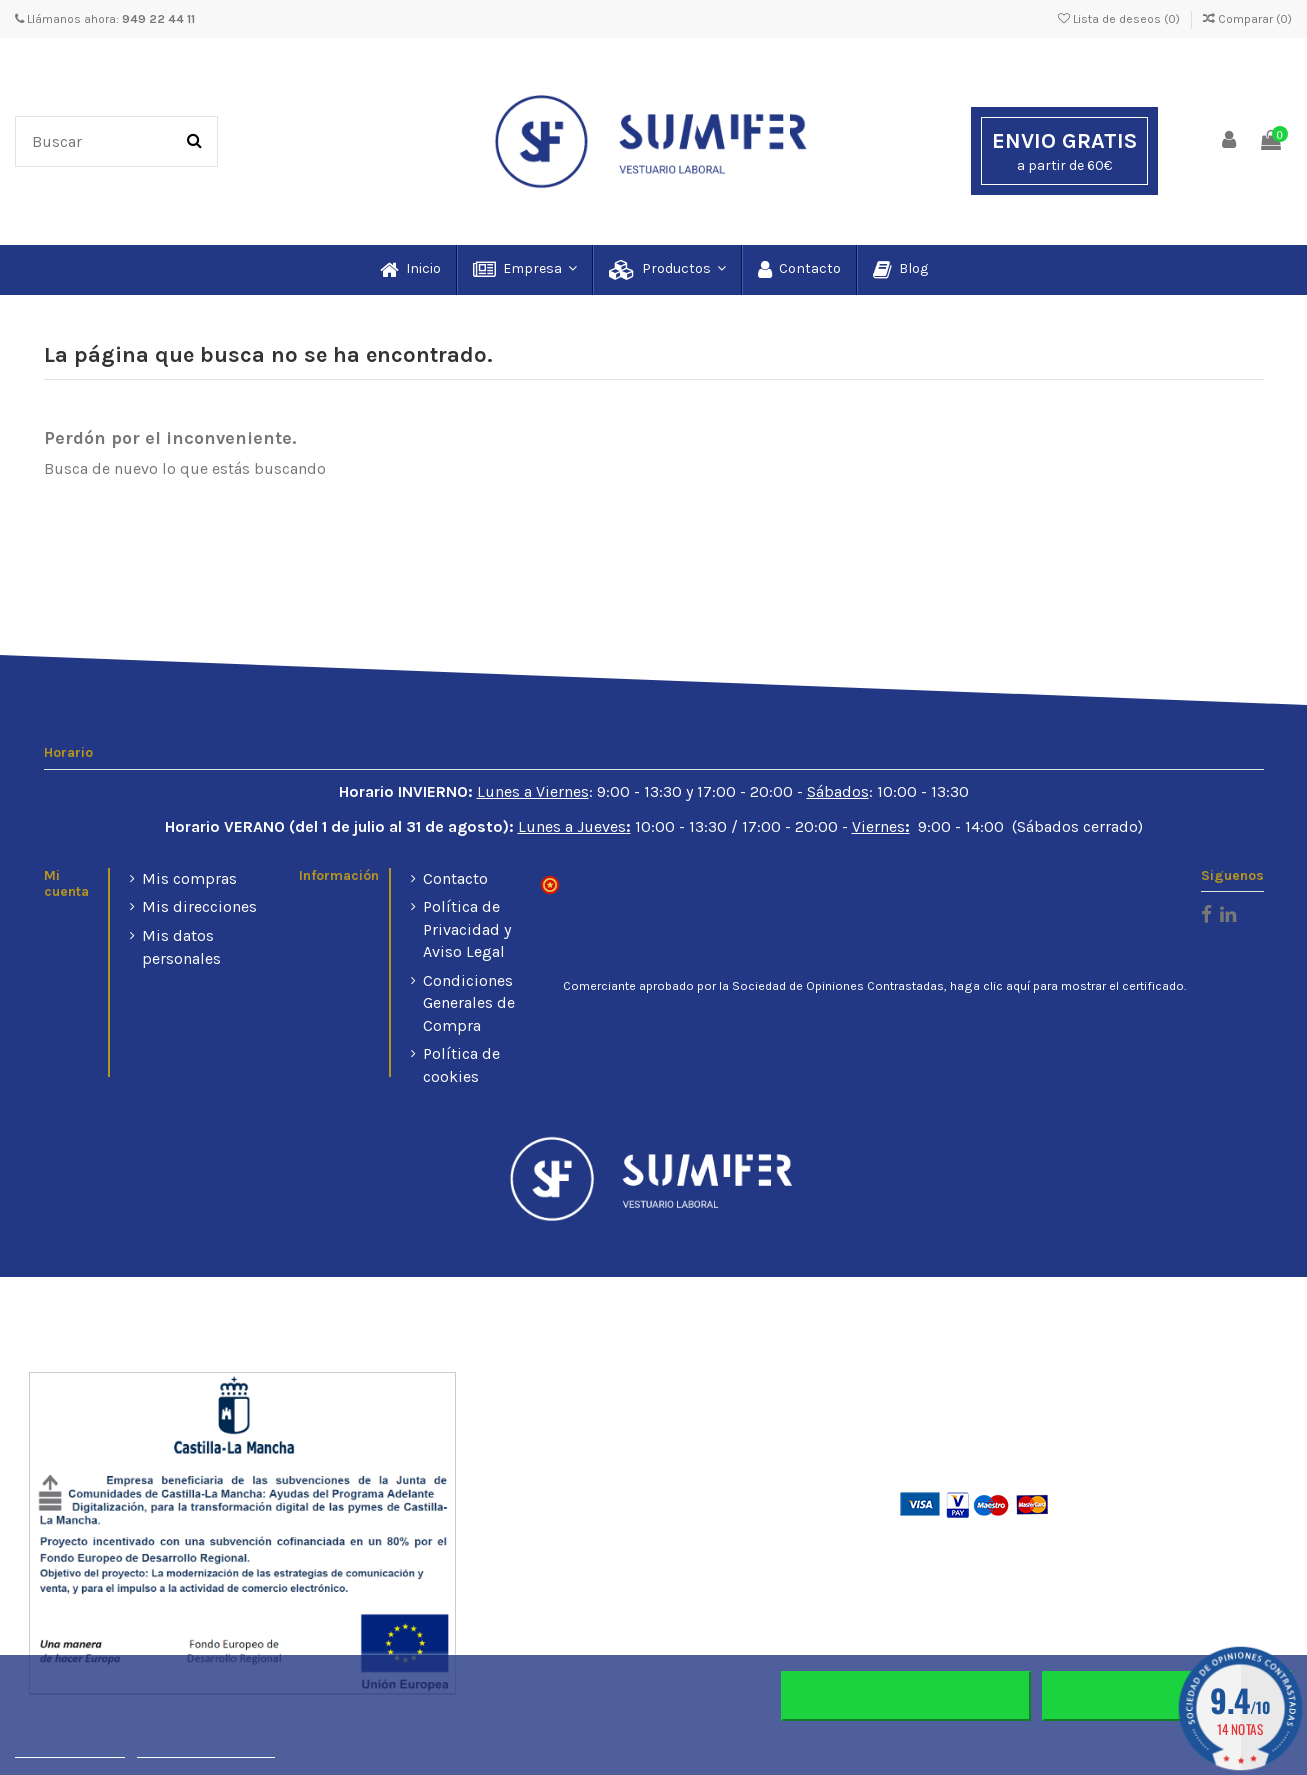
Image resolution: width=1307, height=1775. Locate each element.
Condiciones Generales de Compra (469, 1003)
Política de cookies (461, 1064)
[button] (524, 270)
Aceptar (1167, 1696)
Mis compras (189, 878)
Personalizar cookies (206, 1748)
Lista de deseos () (1120, 19)
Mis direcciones (199, 906)
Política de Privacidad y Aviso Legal (467, 929)
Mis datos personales (181, 946)
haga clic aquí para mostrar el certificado (1067, 986)
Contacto (455, 878)
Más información (70, 1748)
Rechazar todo (906, 1696)
